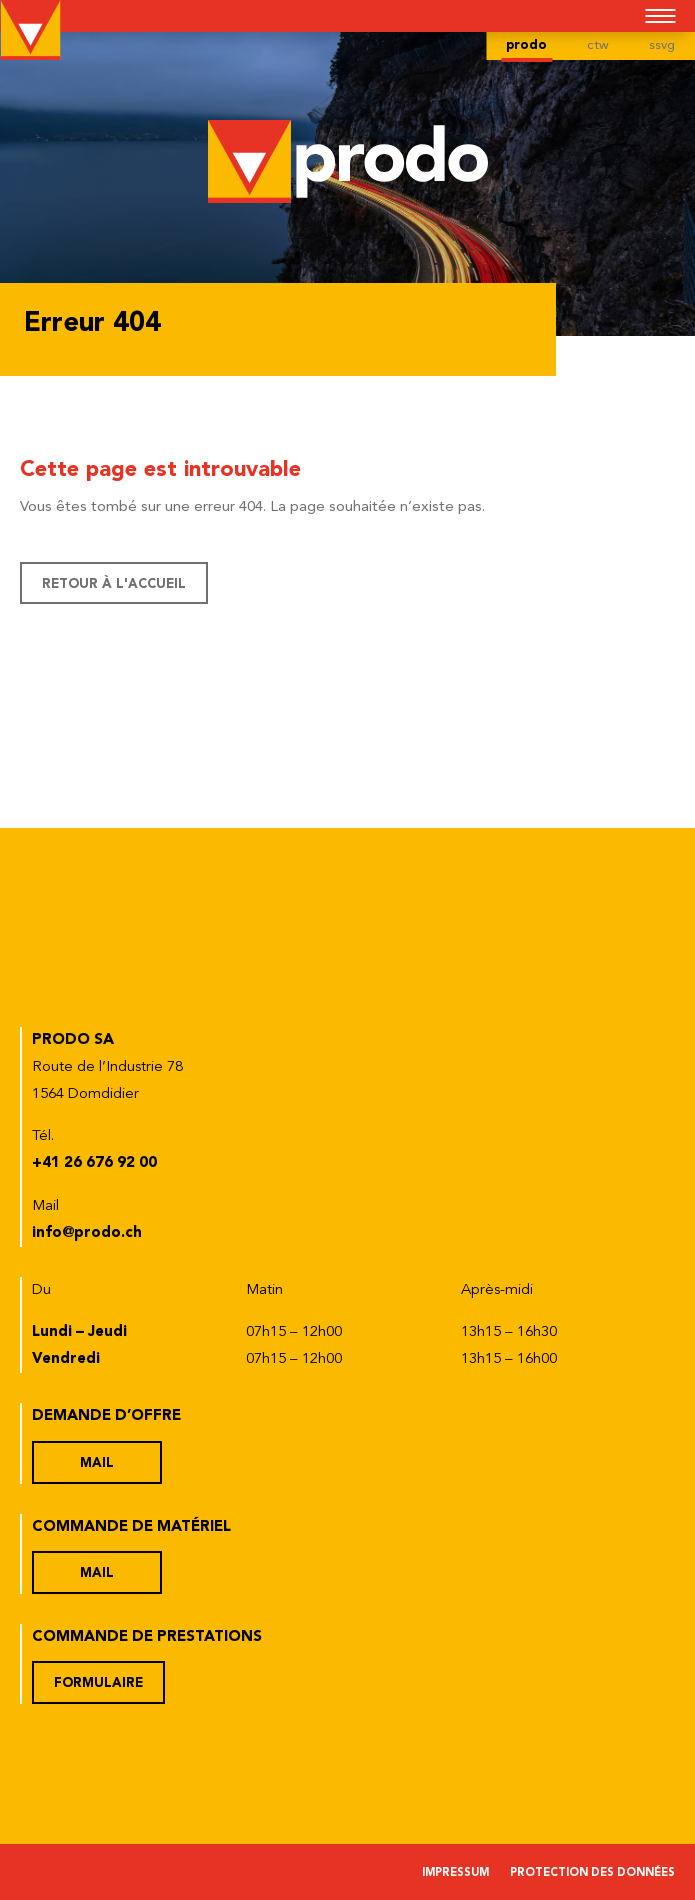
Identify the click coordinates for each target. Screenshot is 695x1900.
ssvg (662, 45)
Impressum (455, 1873)
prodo (526, 45)
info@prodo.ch (87, 1233)
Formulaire (98, 1683)
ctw (598, 45)
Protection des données (592, 1873)
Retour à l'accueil (114, 584)
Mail (97, 1463)
